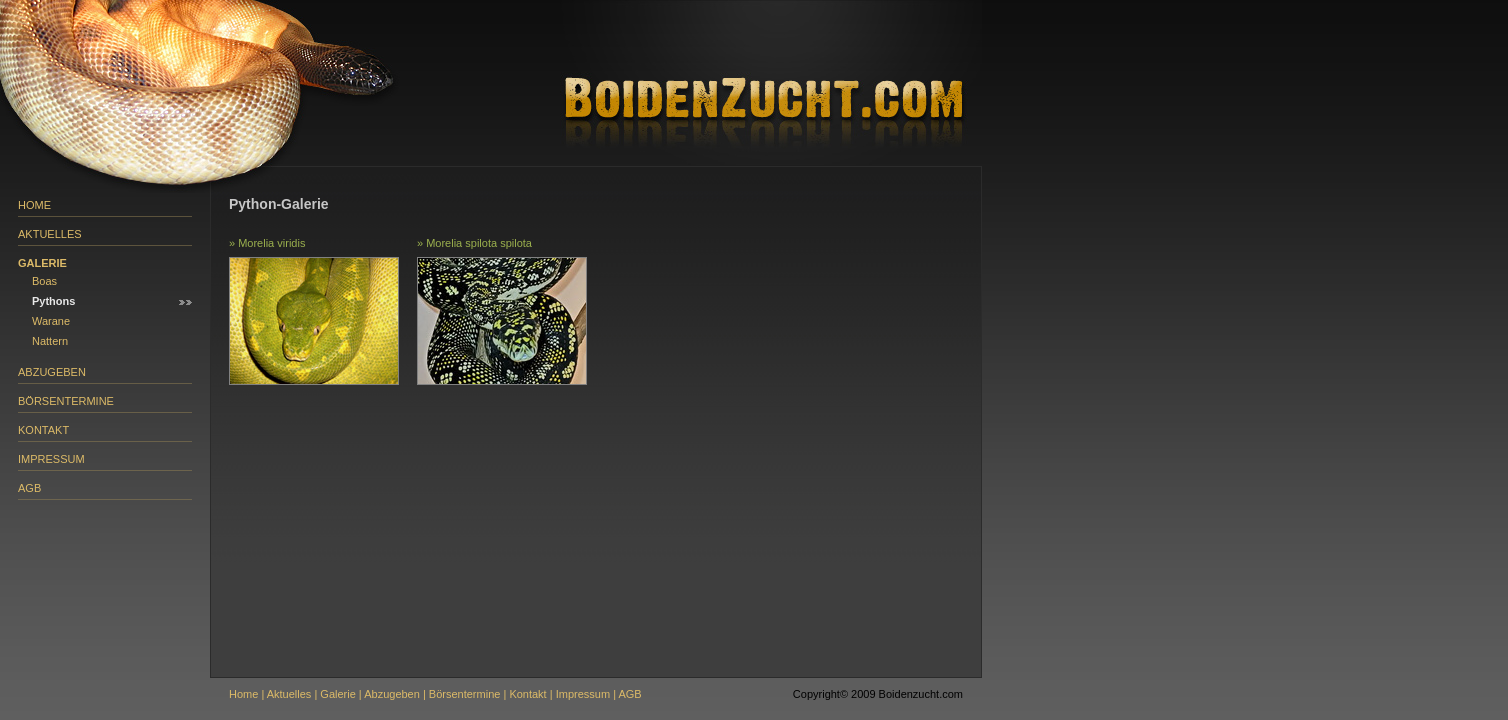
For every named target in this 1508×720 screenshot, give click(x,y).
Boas (44, 281)
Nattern (50, 341)
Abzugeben (52, 372)
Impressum (51, 459)
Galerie (42, 263)
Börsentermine (66, 401)
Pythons (53, 301)
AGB (29, 488)
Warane (51, 321)
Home (34, 205)
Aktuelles (50, 234)
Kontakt (43, 430)
